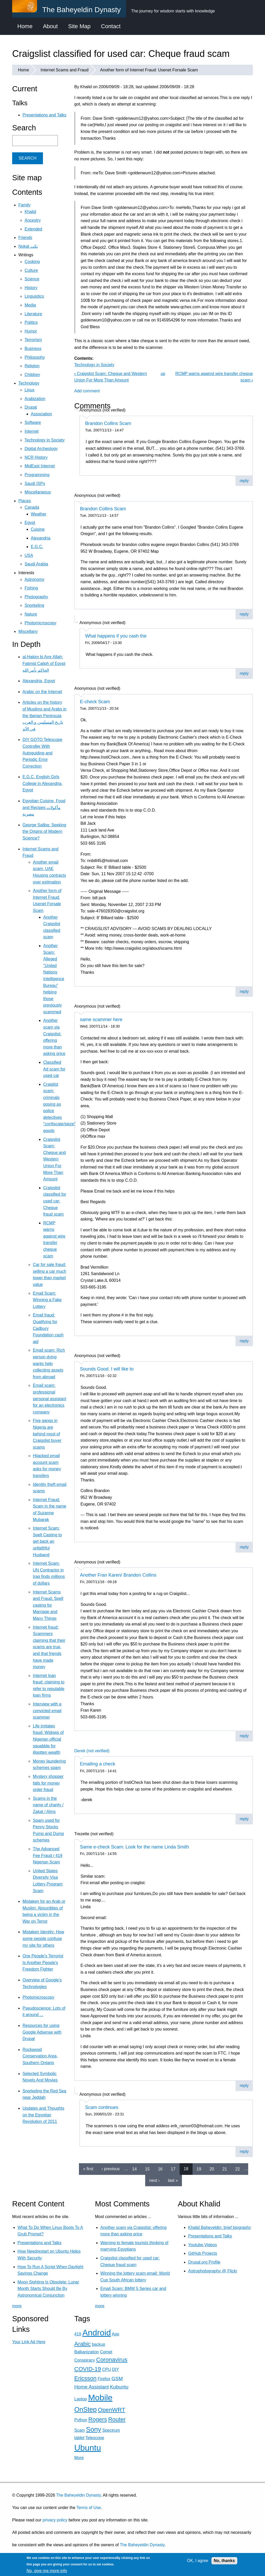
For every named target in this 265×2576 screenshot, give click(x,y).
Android (96, 2332)
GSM (117, 2378)
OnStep (85, 2409)
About (50, 26)
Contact (111, 26)
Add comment (87, 391)
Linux (29, 390)
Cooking (32, 261)
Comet (106, 2352)
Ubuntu (87, 2447)
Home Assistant (91, 2387)
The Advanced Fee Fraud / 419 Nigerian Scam (47, 1855)
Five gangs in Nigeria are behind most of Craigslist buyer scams (47, 1433)
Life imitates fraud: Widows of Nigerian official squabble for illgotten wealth (48, 1739)
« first (88, 2169)
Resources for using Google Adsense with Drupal (42, 2032)
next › (154, 2180)
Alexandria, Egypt (39, 681)
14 (134, 2169)
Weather (38, 514)
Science (32, 279)
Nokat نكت (28, 246)
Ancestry (33, 220)
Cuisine (38, 529)
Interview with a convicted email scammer (47, 1710)
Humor (31, 331)
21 (224, 2169)
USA (29, 555)
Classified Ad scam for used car (54, 1069)
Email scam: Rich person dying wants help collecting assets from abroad (49, 1363)
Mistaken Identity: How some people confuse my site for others (43, 1938)
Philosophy (35, 357)
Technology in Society (94, 365)
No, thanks (224, 2560)
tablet (79, 2438)
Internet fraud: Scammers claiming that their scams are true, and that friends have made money (49, 1647)
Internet (32, 431)
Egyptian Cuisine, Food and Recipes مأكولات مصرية (44, 807)
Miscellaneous (38, 492)
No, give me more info (46, 2570)
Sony (93, 2429)
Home (25, 26)
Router (117, 2419)
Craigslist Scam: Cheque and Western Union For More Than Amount (54, 1159)
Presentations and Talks (45, 115)
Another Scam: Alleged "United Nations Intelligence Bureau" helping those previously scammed (53, 978)
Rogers (97, 2419)
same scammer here (101, 1019)
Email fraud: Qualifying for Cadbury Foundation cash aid (48, 1328)
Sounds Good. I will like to (107, 1369)
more (16, 2306)
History (31, 288)
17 (173, 2169)
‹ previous (110, 2169)
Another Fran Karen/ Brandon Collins (118, 1575)
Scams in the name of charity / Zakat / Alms (48, 1805)
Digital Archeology (41, 448)
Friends (25, 237)
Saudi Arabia (36, 564)
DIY (115, 2369)
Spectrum (111, 2430)
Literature (33, 314)
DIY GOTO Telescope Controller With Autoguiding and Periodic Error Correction (42, 752)
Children (32, 374)
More (79, 2457)
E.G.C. (37, 546)
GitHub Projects (202, 2253)
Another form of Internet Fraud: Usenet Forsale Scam (149, 70)
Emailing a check (97, 1763)
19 (199, 2169)
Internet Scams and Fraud (65, 70)
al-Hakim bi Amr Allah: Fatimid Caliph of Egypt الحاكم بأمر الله (44, 663)
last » (173, 2180)
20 (211, 2169)
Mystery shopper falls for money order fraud (48, 1783)
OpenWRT (111, 2410)
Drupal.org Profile (204, 2262)
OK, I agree (197, 2560)
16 (160, 2169)
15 (147, 2169)
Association (41, 414)
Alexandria (40, 538)
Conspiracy (84, 2360)
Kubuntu (119, 2387)
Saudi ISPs (35, 483)
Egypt (30, 522)
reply (244, 480)
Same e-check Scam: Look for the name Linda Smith (134, 1846)
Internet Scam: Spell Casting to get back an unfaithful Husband (47, 1541)
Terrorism (33, 340)
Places (24, 501)
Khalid (30, 211)
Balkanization (86, 2352)
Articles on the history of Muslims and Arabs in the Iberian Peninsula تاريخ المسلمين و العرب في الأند (45, 715)
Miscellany (28, 631)
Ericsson (85, 2378)
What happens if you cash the (115, 636)
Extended (33, 229)
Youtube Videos (202, 2245)
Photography (36, 597)
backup (98, 2344)
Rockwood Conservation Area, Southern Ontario (40, 2056)
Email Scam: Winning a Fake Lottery (47, 1300)
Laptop (80, 2399)
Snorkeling (34, 605)
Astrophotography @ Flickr (212, 2271)
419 (77, 2334)
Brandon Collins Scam (108, 423)
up (163, 373)
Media (30, 305)
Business (33, 348)
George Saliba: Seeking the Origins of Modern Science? (44, 831)
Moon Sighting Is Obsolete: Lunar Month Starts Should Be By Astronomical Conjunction (48, 2288)
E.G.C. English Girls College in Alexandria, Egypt (43, 783)
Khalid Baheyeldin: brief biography (219, 2227)
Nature (31, 614)
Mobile (100, 2397)
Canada (32, 507)
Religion (32, 366)
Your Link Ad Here (28, 2342)
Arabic (82, 2344)
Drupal (31, 407)
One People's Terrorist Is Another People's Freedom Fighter (43, 1962)
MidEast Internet (40, 466)
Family (24, 205)
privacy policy (54, 2520)
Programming (37, 475)
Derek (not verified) (91, 1751)
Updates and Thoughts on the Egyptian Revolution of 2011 (43, 2115)
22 (237, 2169)
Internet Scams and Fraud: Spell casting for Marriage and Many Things (48, 1605)
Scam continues (101, 2107)
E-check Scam (95, 701)
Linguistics (34, 296)
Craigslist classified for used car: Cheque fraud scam (54, 1201)
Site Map (79, 26)
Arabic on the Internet (42, 692)
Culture (31, 270)
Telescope (94, 2438)
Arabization (35, 398)
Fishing (31, 588)
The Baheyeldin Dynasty (78, 2495)
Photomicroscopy (40, 623)
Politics (31, 322)
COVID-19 (87, 2369)
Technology (28, 383)
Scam (79, 2430)
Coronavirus (111, 2359)
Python (80, 2420)
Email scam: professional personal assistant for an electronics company (49, 1398)
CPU (106, 2369)
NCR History (36, 457)
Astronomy (34, 579)
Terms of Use (88, 2507)
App (115, 2334)
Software (33, 422)
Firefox (104, 2379)
